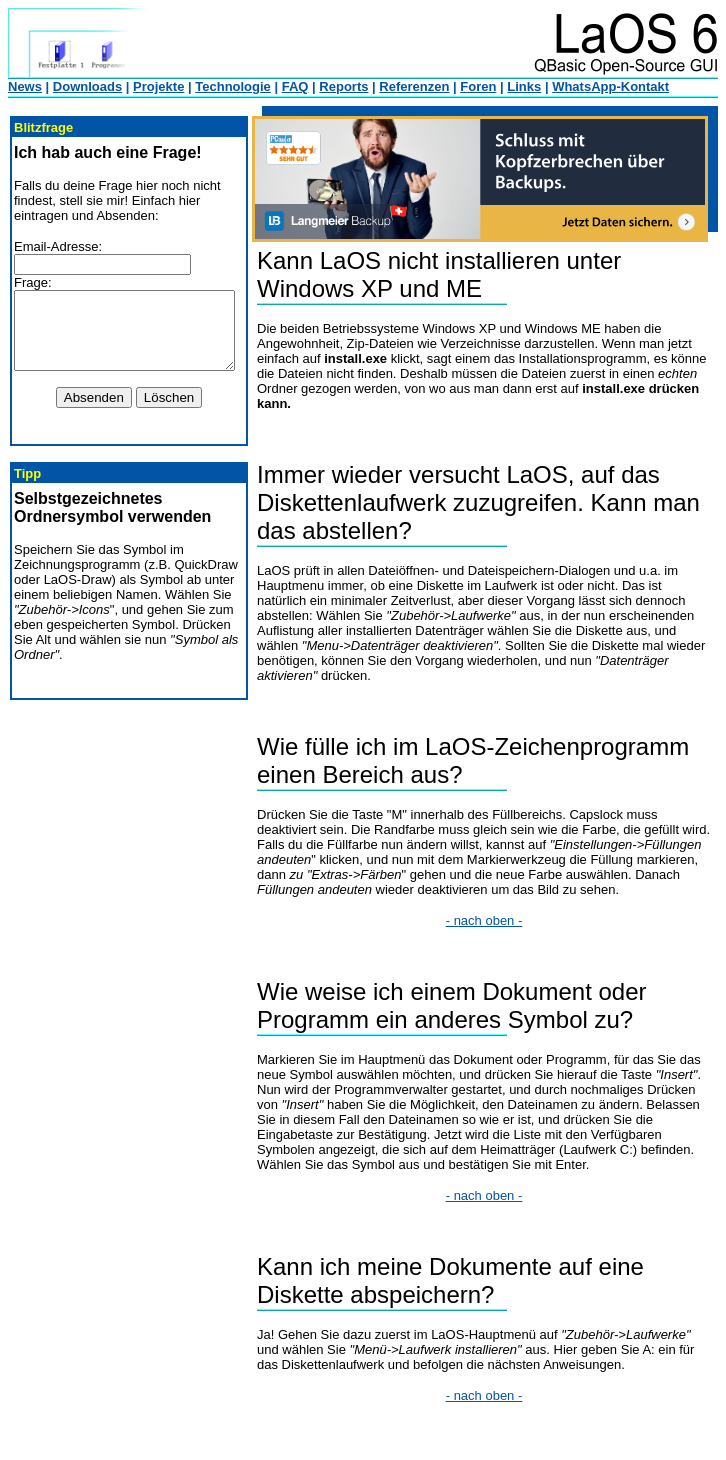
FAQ (295, 86)
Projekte (158, 86)
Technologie (233, 86)
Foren (478, 86)
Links (524, 86)
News (25, 86)
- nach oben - (496, 920)
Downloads (87, 86)
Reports (343, 86)
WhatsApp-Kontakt (610, 86)
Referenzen (414, 86)
